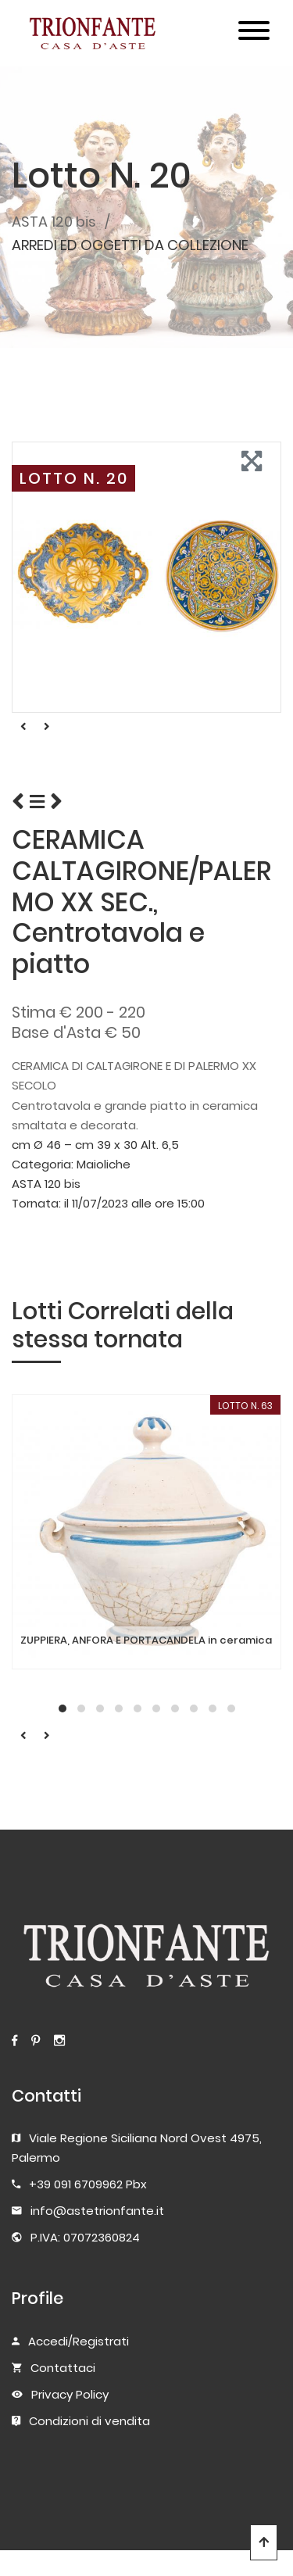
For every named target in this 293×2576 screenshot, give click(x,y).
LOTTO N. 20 (74, 478)
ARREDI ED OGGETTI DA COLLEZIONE (130, 245)
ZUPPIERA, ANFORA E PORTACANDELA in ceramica (146, 1640)
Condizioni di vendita (89, 2421)
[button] (62, 1708)
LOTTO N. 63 (245, 1405)
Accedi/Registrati (78, 2341)
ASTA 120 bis (54, 221)
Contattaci (62, 2368)
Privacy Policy (70, 2394)
